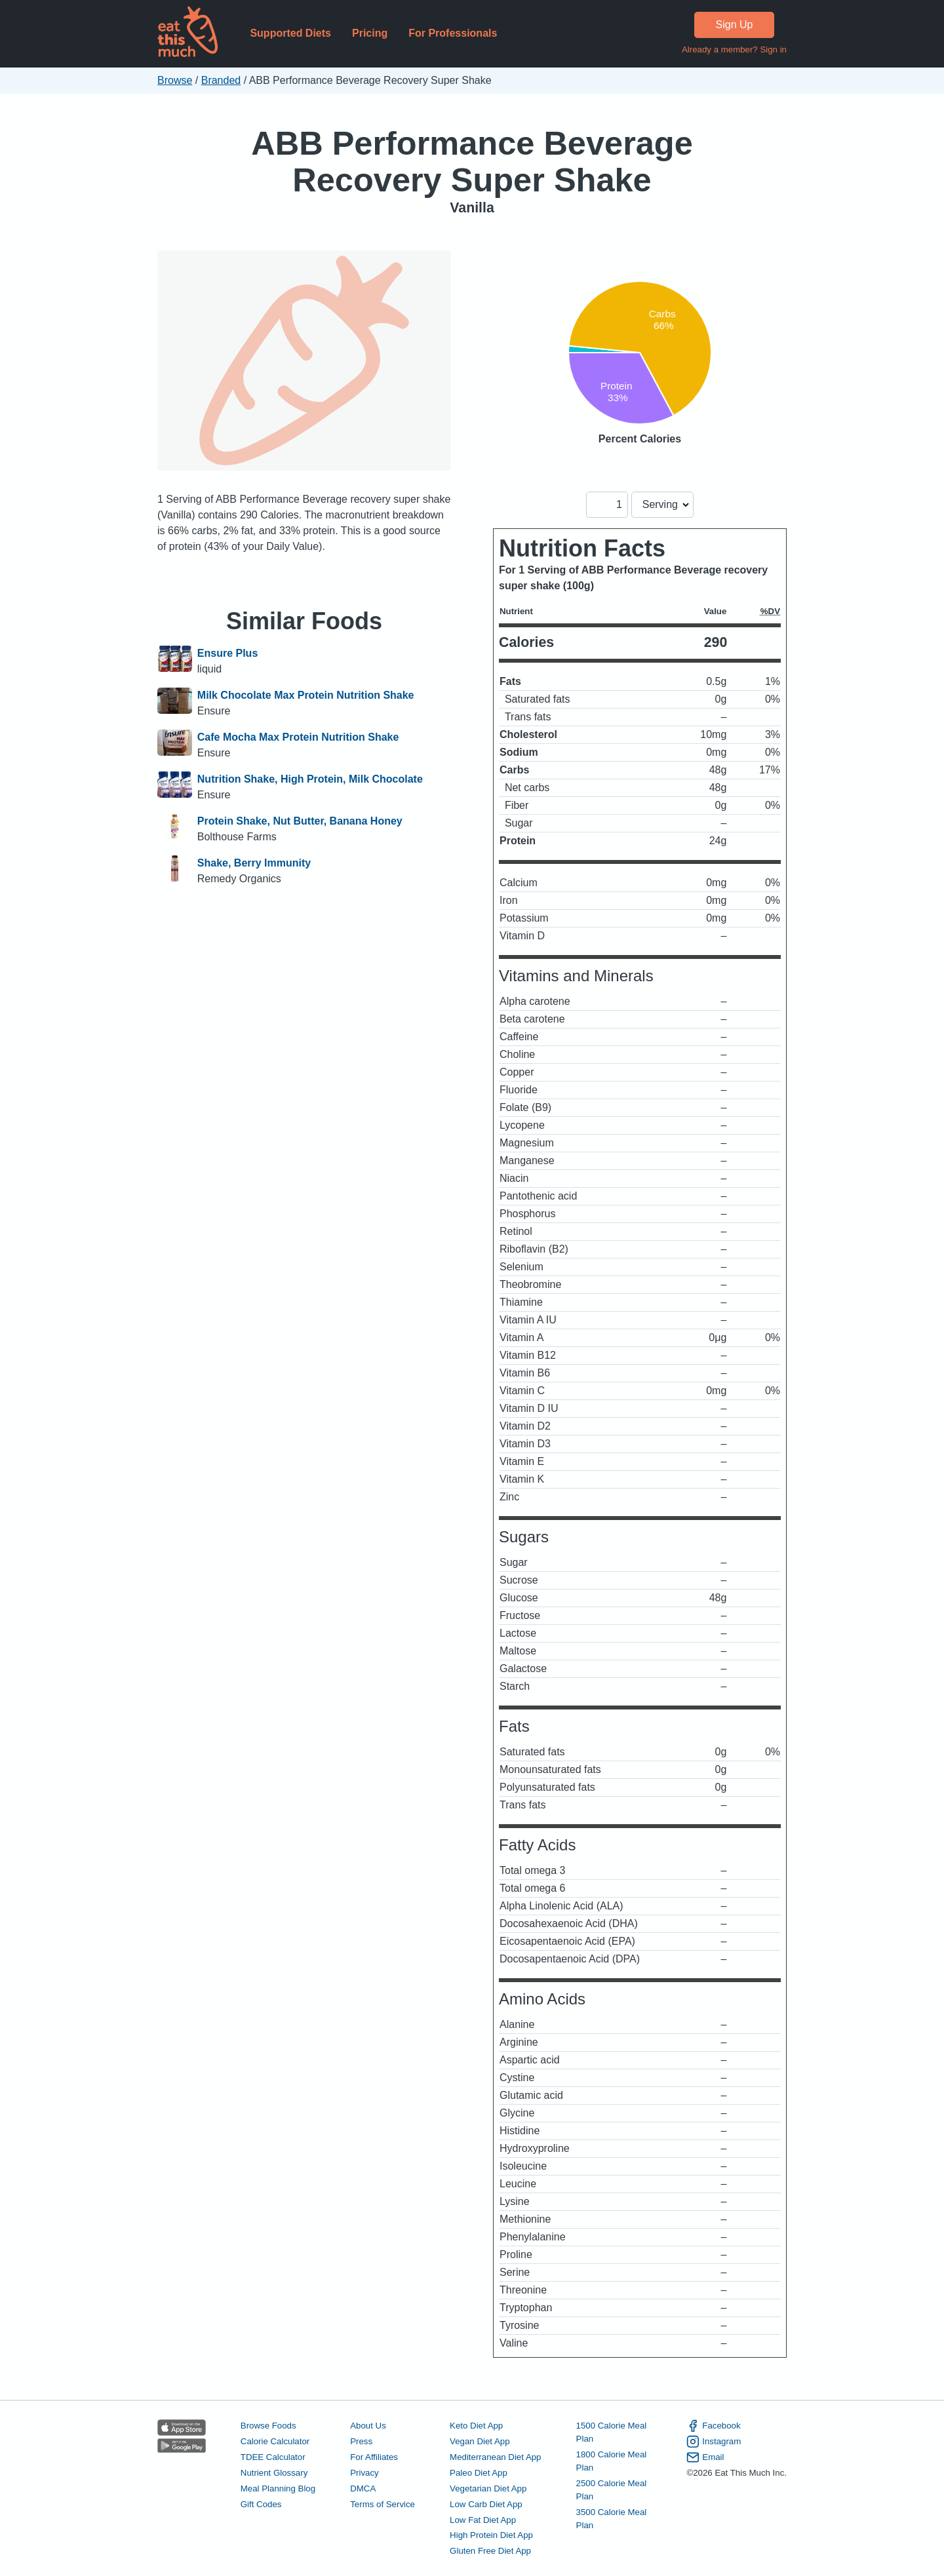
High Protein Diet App (491, 2535)
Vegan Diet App (479, 2441)
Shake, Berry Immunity (254, 862)
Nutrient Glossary (274, 2473)
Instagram (713, 2441)
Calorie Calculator (275, 2441)
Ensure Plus (227, 653)
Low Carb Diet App (486, 2504)
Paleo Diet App (478, 2473)
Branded (221, 80)
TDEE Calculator (273, 2457)
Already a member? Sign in (734, 49)
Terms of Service (382, 2504)
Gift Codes (261, 2504)
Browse (174, 80)
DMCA (363, 2488)
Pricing (369, 33)
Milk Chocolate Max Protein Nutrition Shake (305, 695)
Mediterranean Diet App (495, 2457)
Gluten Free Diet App (490, 2551)
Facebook (713, 2425)
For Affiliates (374, 2457)
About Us (368, 2425)
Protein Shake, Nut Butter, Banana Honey (300, 821)
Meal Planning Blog (278, 2488)
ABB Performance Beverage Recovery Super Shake (472, 162)
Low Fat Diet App (483, 2520)
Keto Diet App (476, 2425)
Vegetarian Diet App (488, 2488)
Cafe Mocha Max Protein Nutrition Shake (298, 737)
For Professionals (452, 33)
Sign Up (734, 24)
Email (705, 2457)
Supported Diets (290, 33)
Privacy (364, 2473)
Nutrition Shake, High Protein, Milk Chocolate (310, 779)
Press (361, 2441)
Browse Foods (268, 2425)
